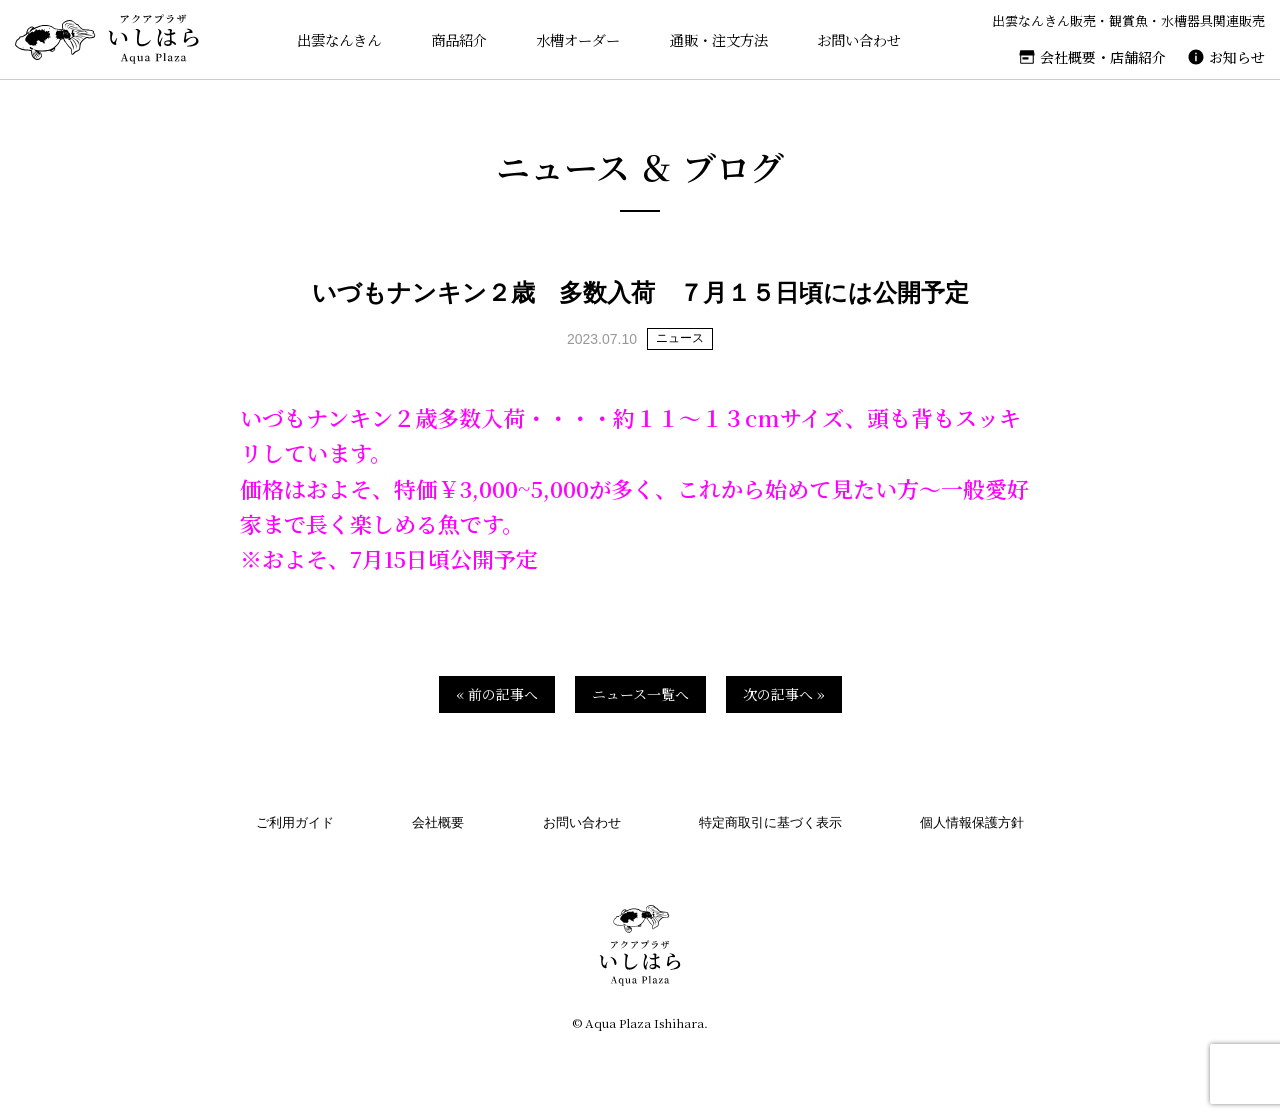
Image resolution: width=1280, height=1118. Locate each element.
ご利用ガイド (295, 822)
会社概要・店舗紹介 (1103, 57)
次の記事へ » (784, 694)
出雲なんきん (328, 39)
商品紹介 (451, 39)
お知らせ (1237, 57)
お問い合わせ (863, 39)
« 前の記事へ (497, 694)
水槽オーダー (573, 39)
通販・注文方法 (718, 39)
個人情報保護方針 (972, 822)
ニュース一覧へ (640, 694)
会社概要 (438, 822)
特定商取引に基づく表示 (770, 822)
